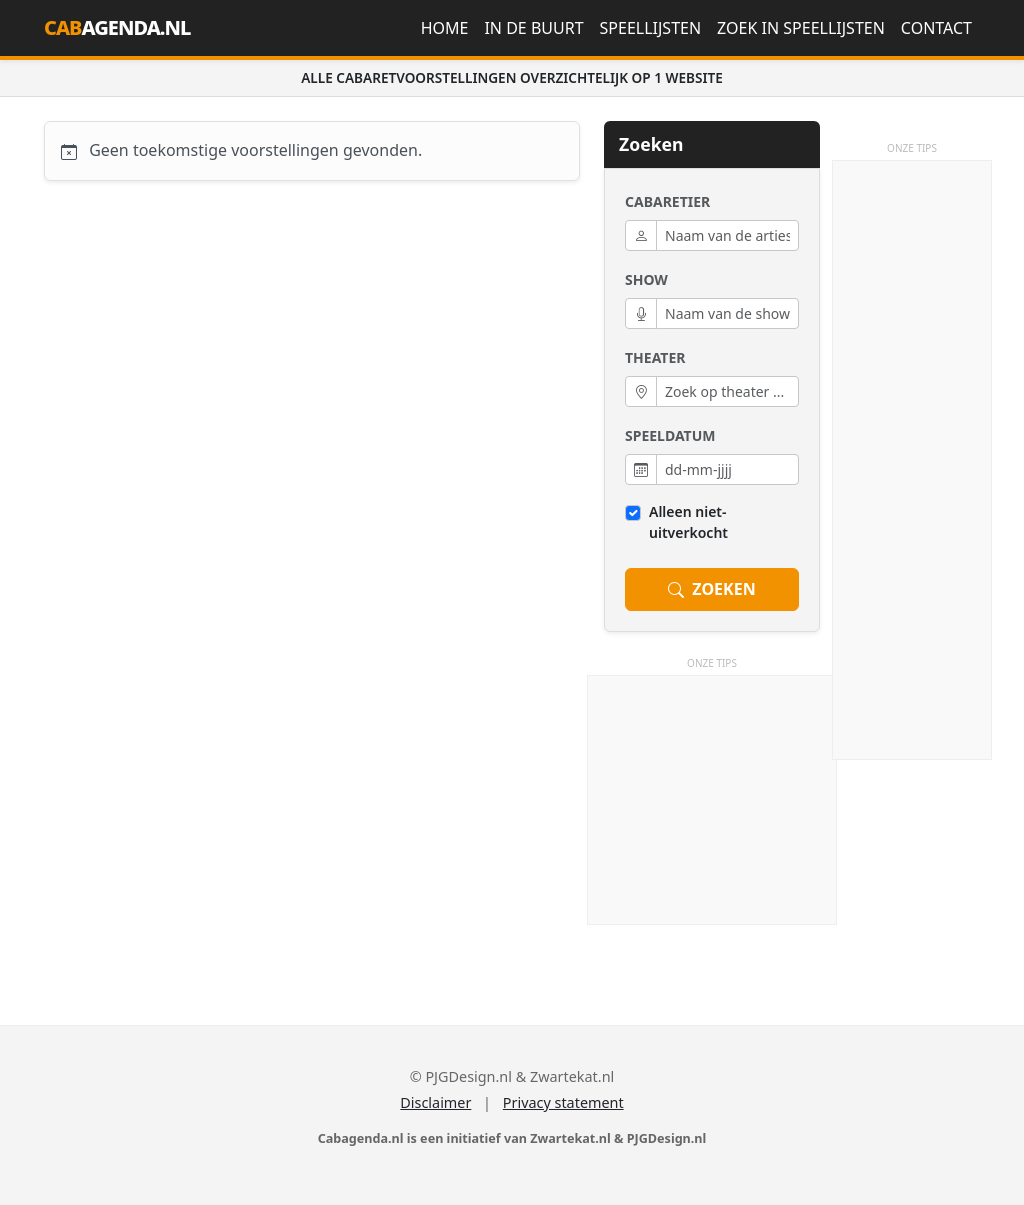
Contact (936, 28)
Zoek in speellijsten (801, 28)
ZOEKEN (711, 590)
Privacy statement (563, 1102)
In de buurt (533, 28)
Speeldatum (670, 435)
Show (646, 279)
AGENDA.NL (117, 27)
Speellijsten (651, 28)
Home (445, 28)
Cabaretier (667, 201)
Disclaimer (435, 1102)
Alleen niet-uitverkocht (688, 522)
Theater (655, 357)
